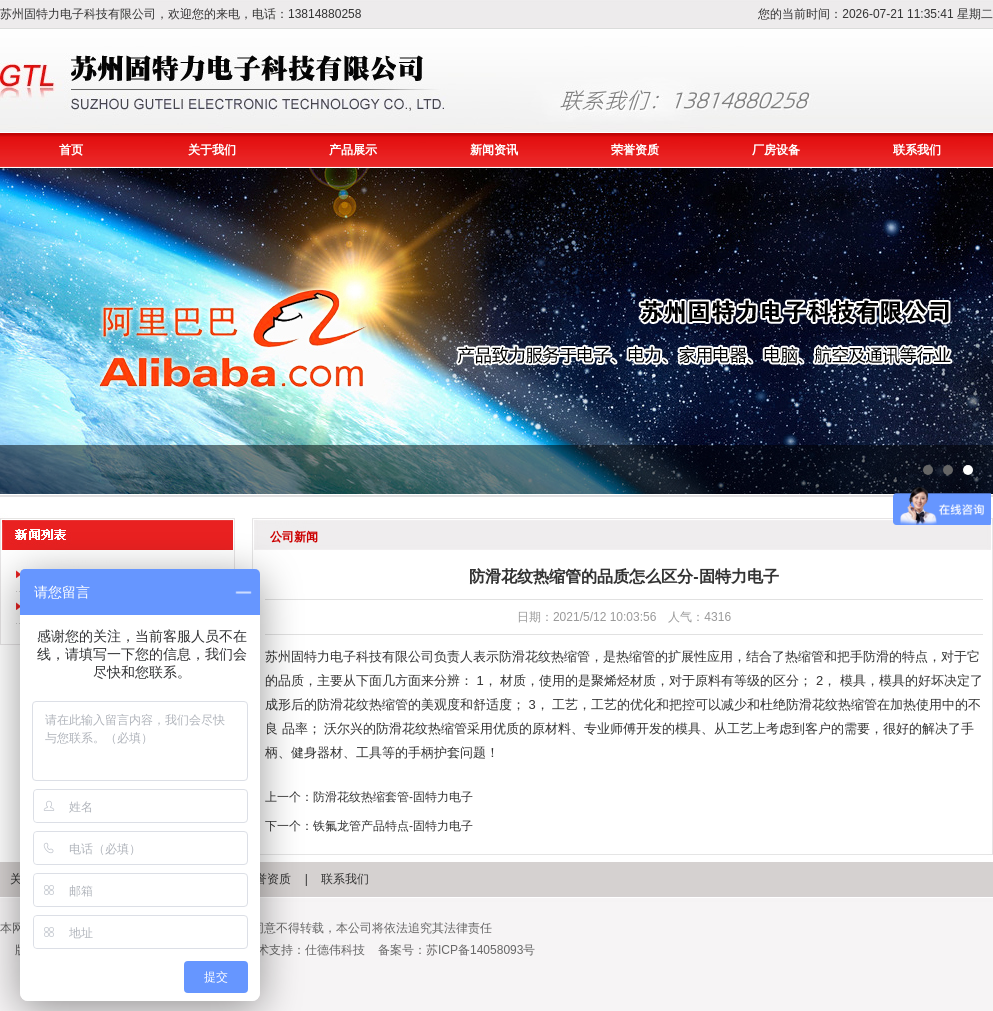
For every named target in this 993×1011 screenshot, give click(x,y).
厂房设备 (776, 150)
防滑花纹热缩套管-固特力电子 (393, 797)
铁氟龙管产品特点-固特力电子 (393, 826)
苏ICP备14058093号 (480, 950)
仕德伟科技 (335, 950)
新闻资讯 (494, 150)
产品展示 (353, 150)
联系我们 (917, 150)
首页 (71, 150)
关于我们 (212, 150)
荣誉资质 (635, 150)
